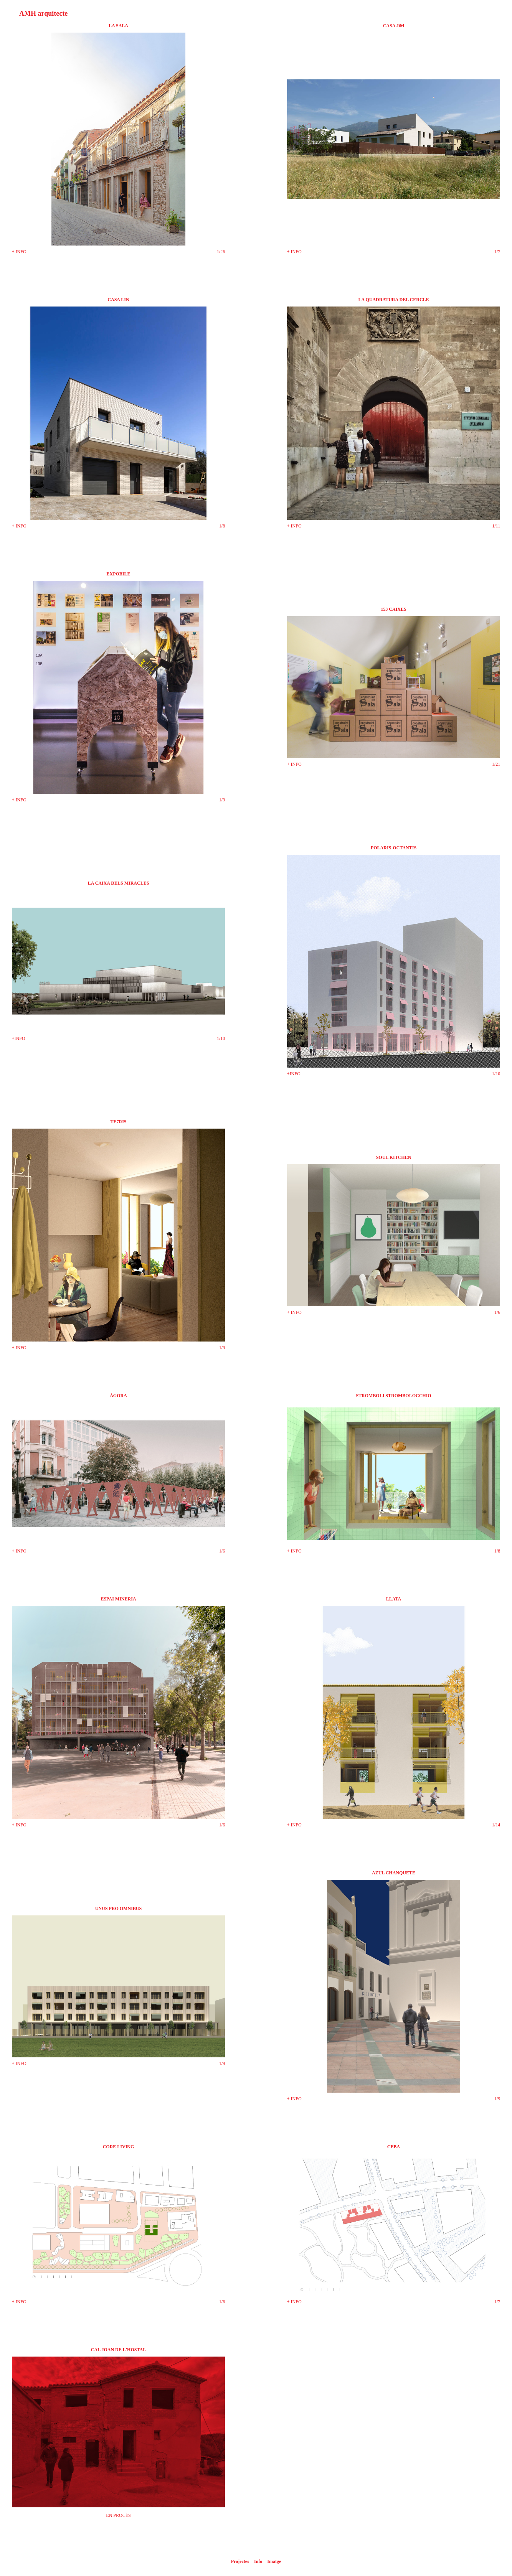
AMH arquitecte (43, 13)
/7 (498, 251)
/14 (497, 1825)
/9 (223, 800)
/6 (498, 1312)
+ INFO (19, 251)
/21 (497, 764)
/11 (497, 526)
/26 (222, 251)
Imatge (274, 2561)
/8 (223, 526)
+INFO (18, 1038)
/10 (222, 1038)
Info (258, 2561)
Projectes (240, 2561)
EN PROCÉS (118, 2515)
